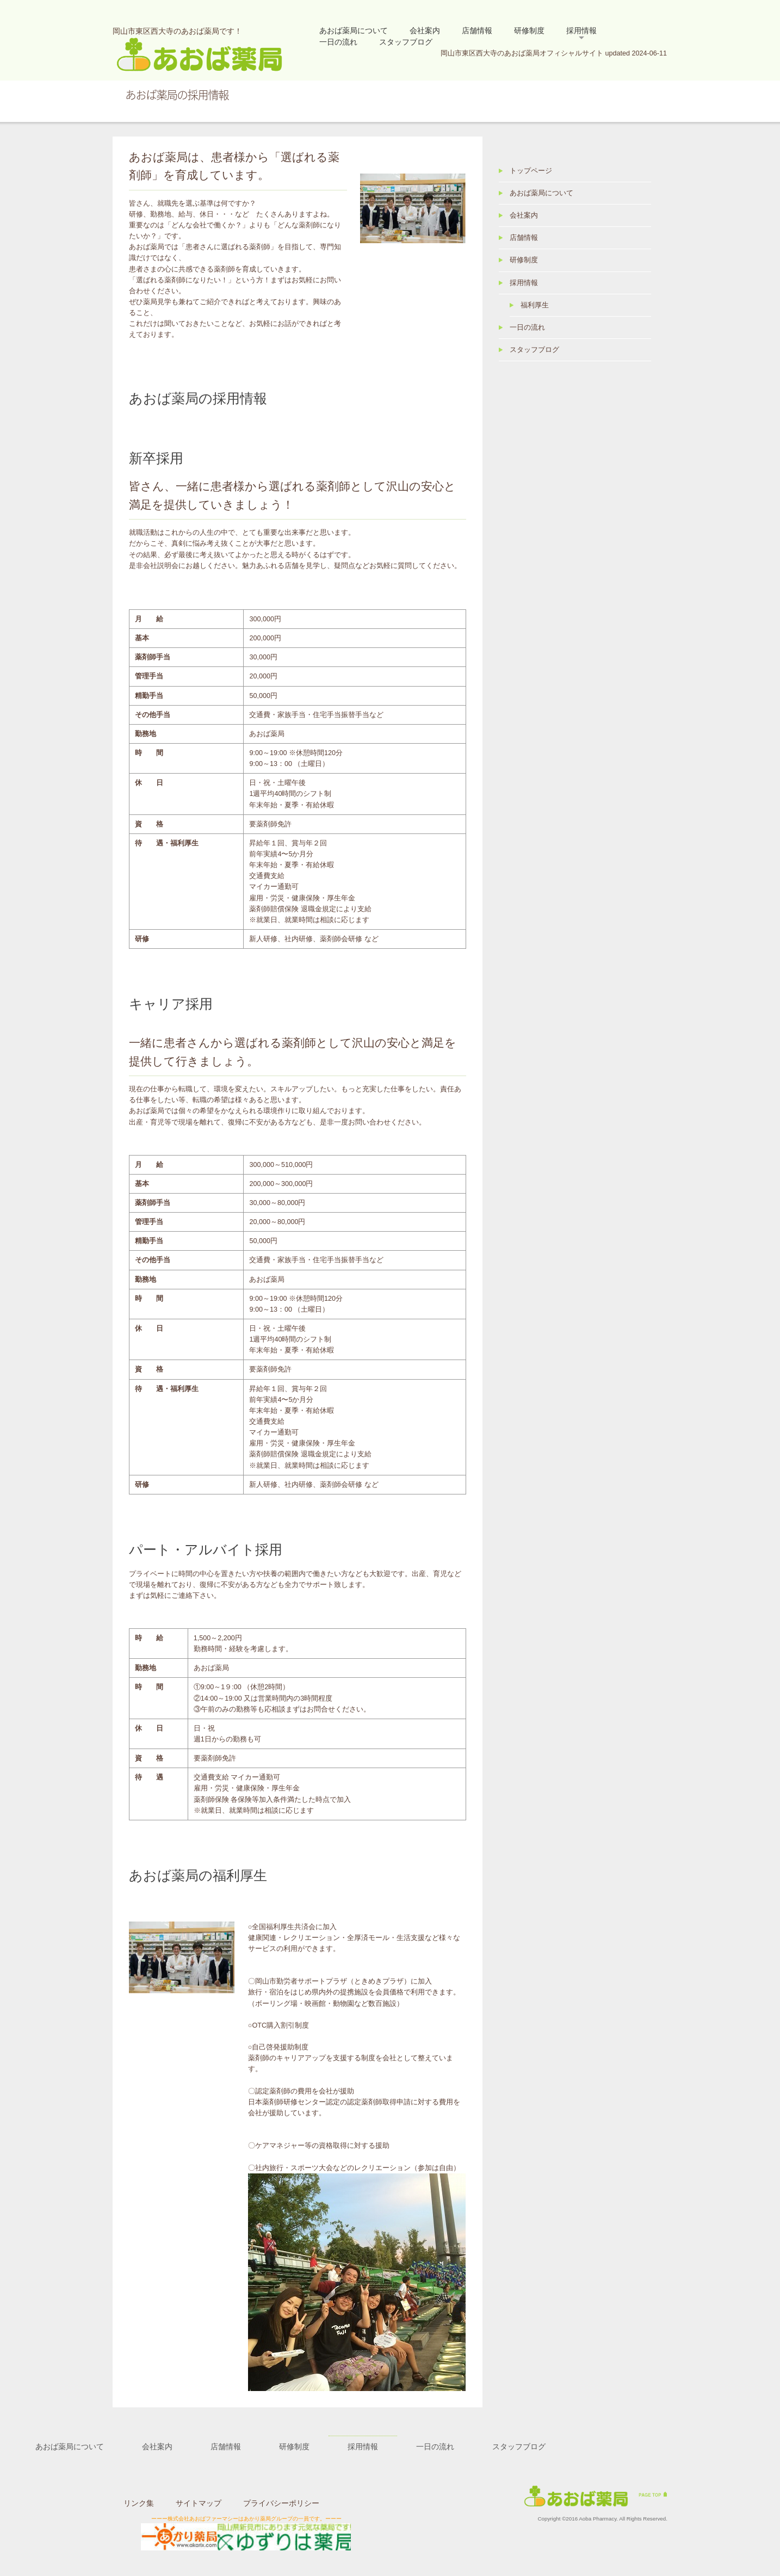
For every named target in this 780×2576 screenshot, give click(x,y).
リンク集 (138, 2503)
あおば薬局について (353, 30)
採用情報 (581, 30)
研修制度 (529, 30)
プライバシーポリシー (281, 2503)
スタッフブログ (405, 42)
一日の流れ (338, 42)
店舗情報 (477, 30)
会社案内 (425, 30)
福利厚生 (535, 305)
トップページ (531, 171)
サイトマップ (198, 2503)
